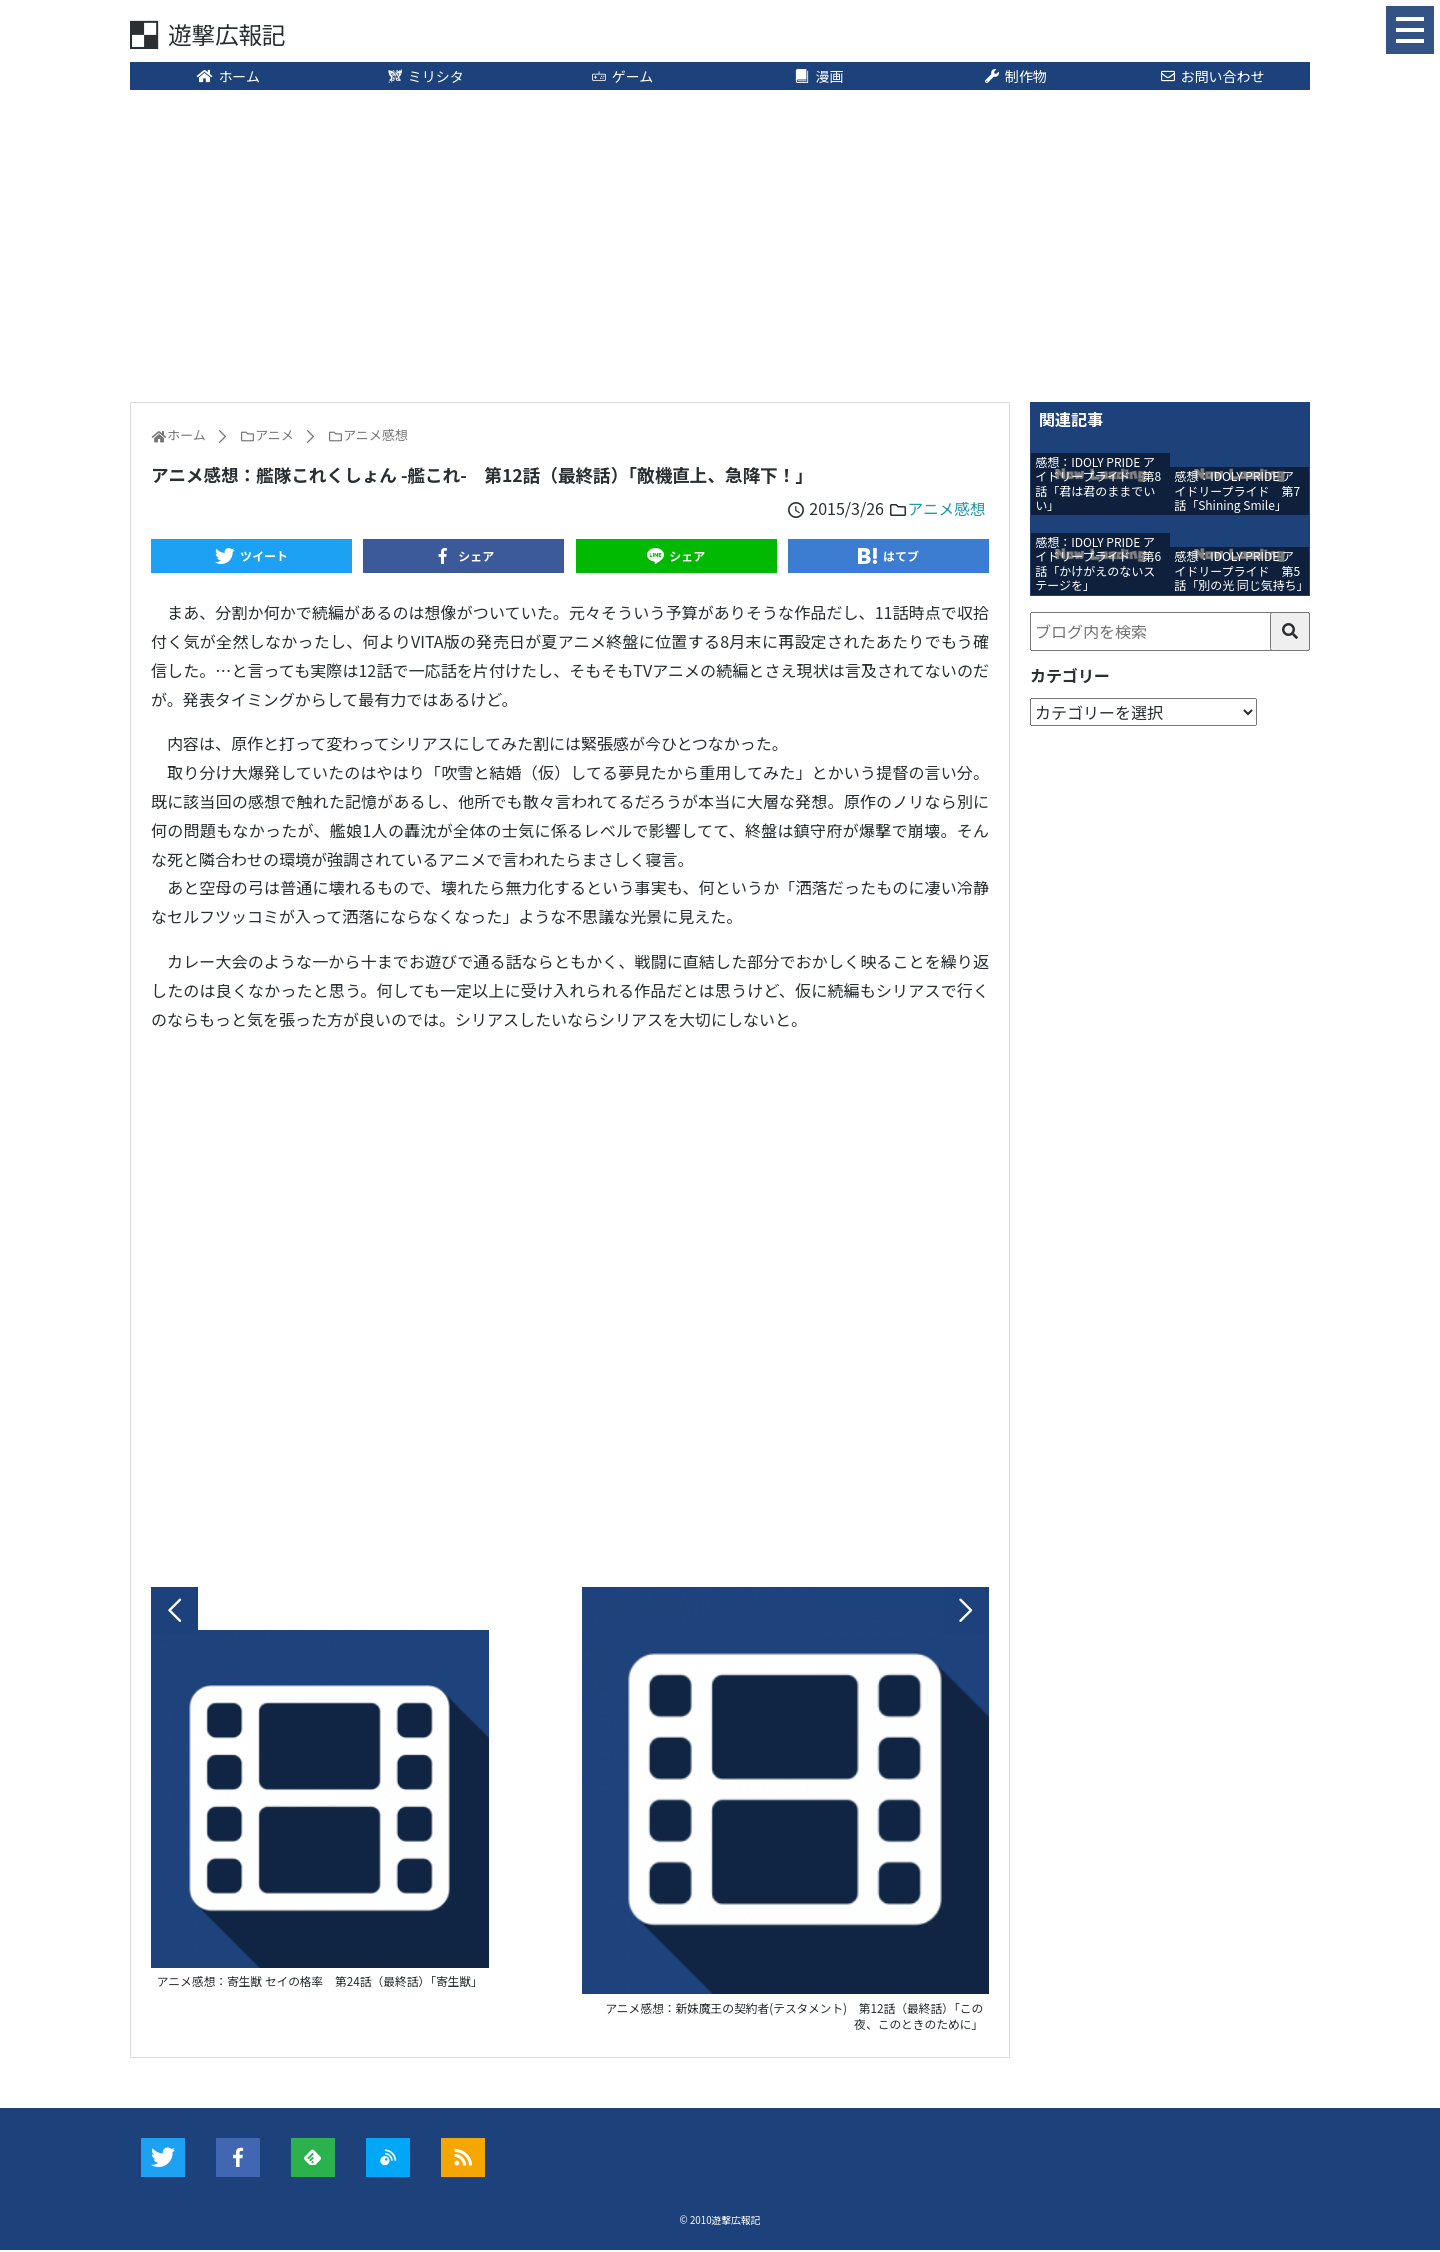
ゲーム (621, 77)
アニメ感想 (946, 509)
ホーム (228, 77)
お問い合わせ (1212, 77)
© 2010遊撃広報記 (720, 2222)
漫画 (819, 77)
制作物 (1015, 77)
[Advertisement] (720, 245)
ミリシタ (425, 77)
